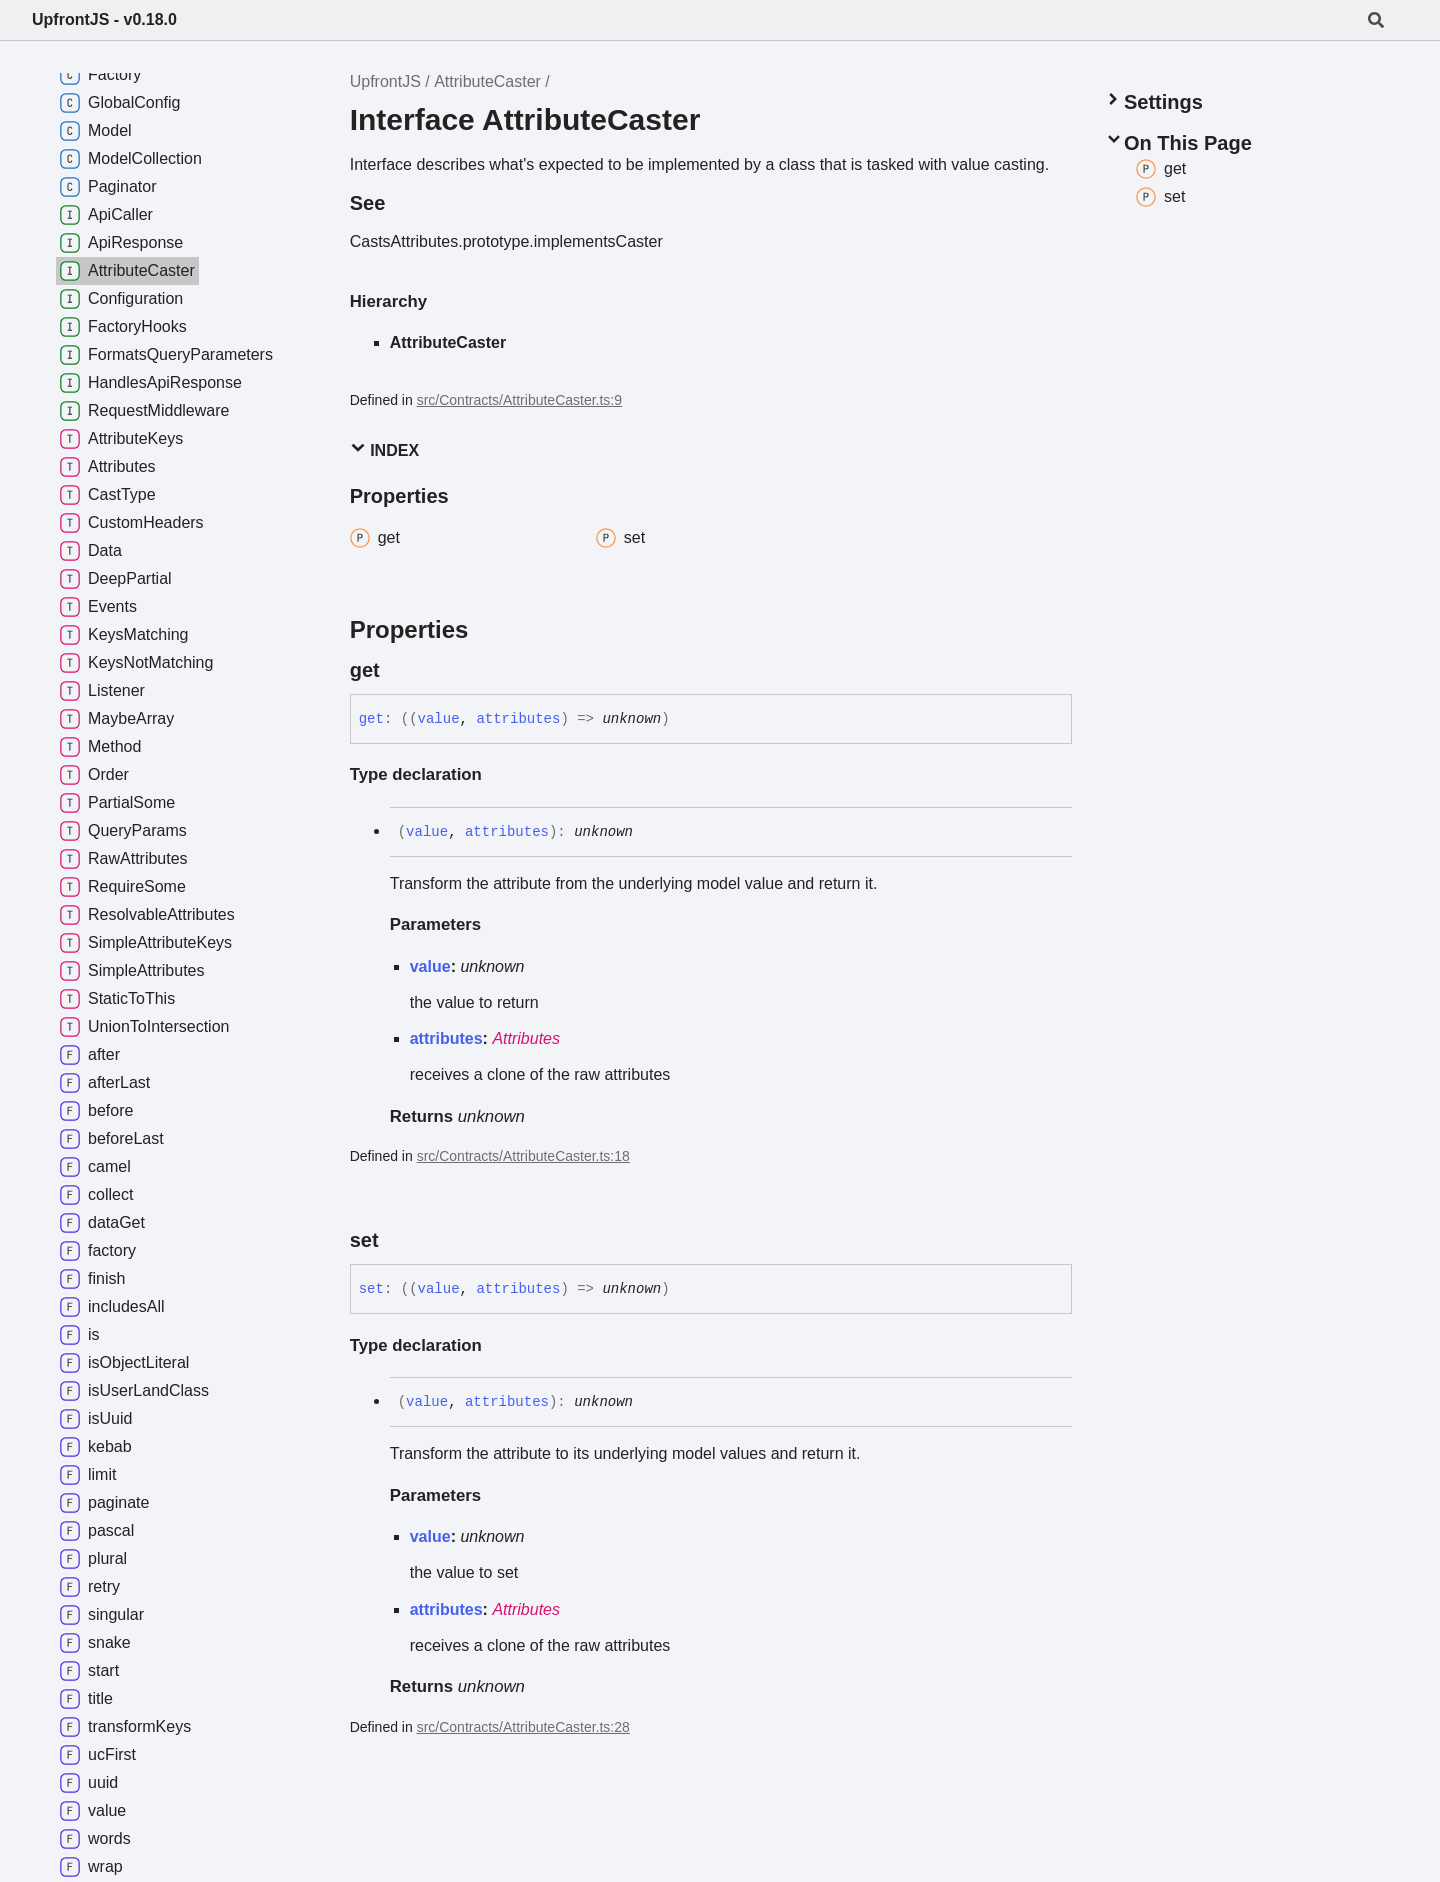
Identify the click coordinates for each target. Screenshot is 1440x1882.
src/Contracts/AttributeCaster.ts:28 (523, 1727)
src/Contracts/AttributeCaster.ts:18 (523, 1156)
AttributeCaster (487, 81)
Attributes (526, 1038)
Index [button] (384, 449)
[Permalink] (398, 670)
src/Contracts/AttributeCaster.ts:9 (519, 400)
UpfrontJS (385, 81)
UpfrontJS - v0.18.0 (104, 19)
